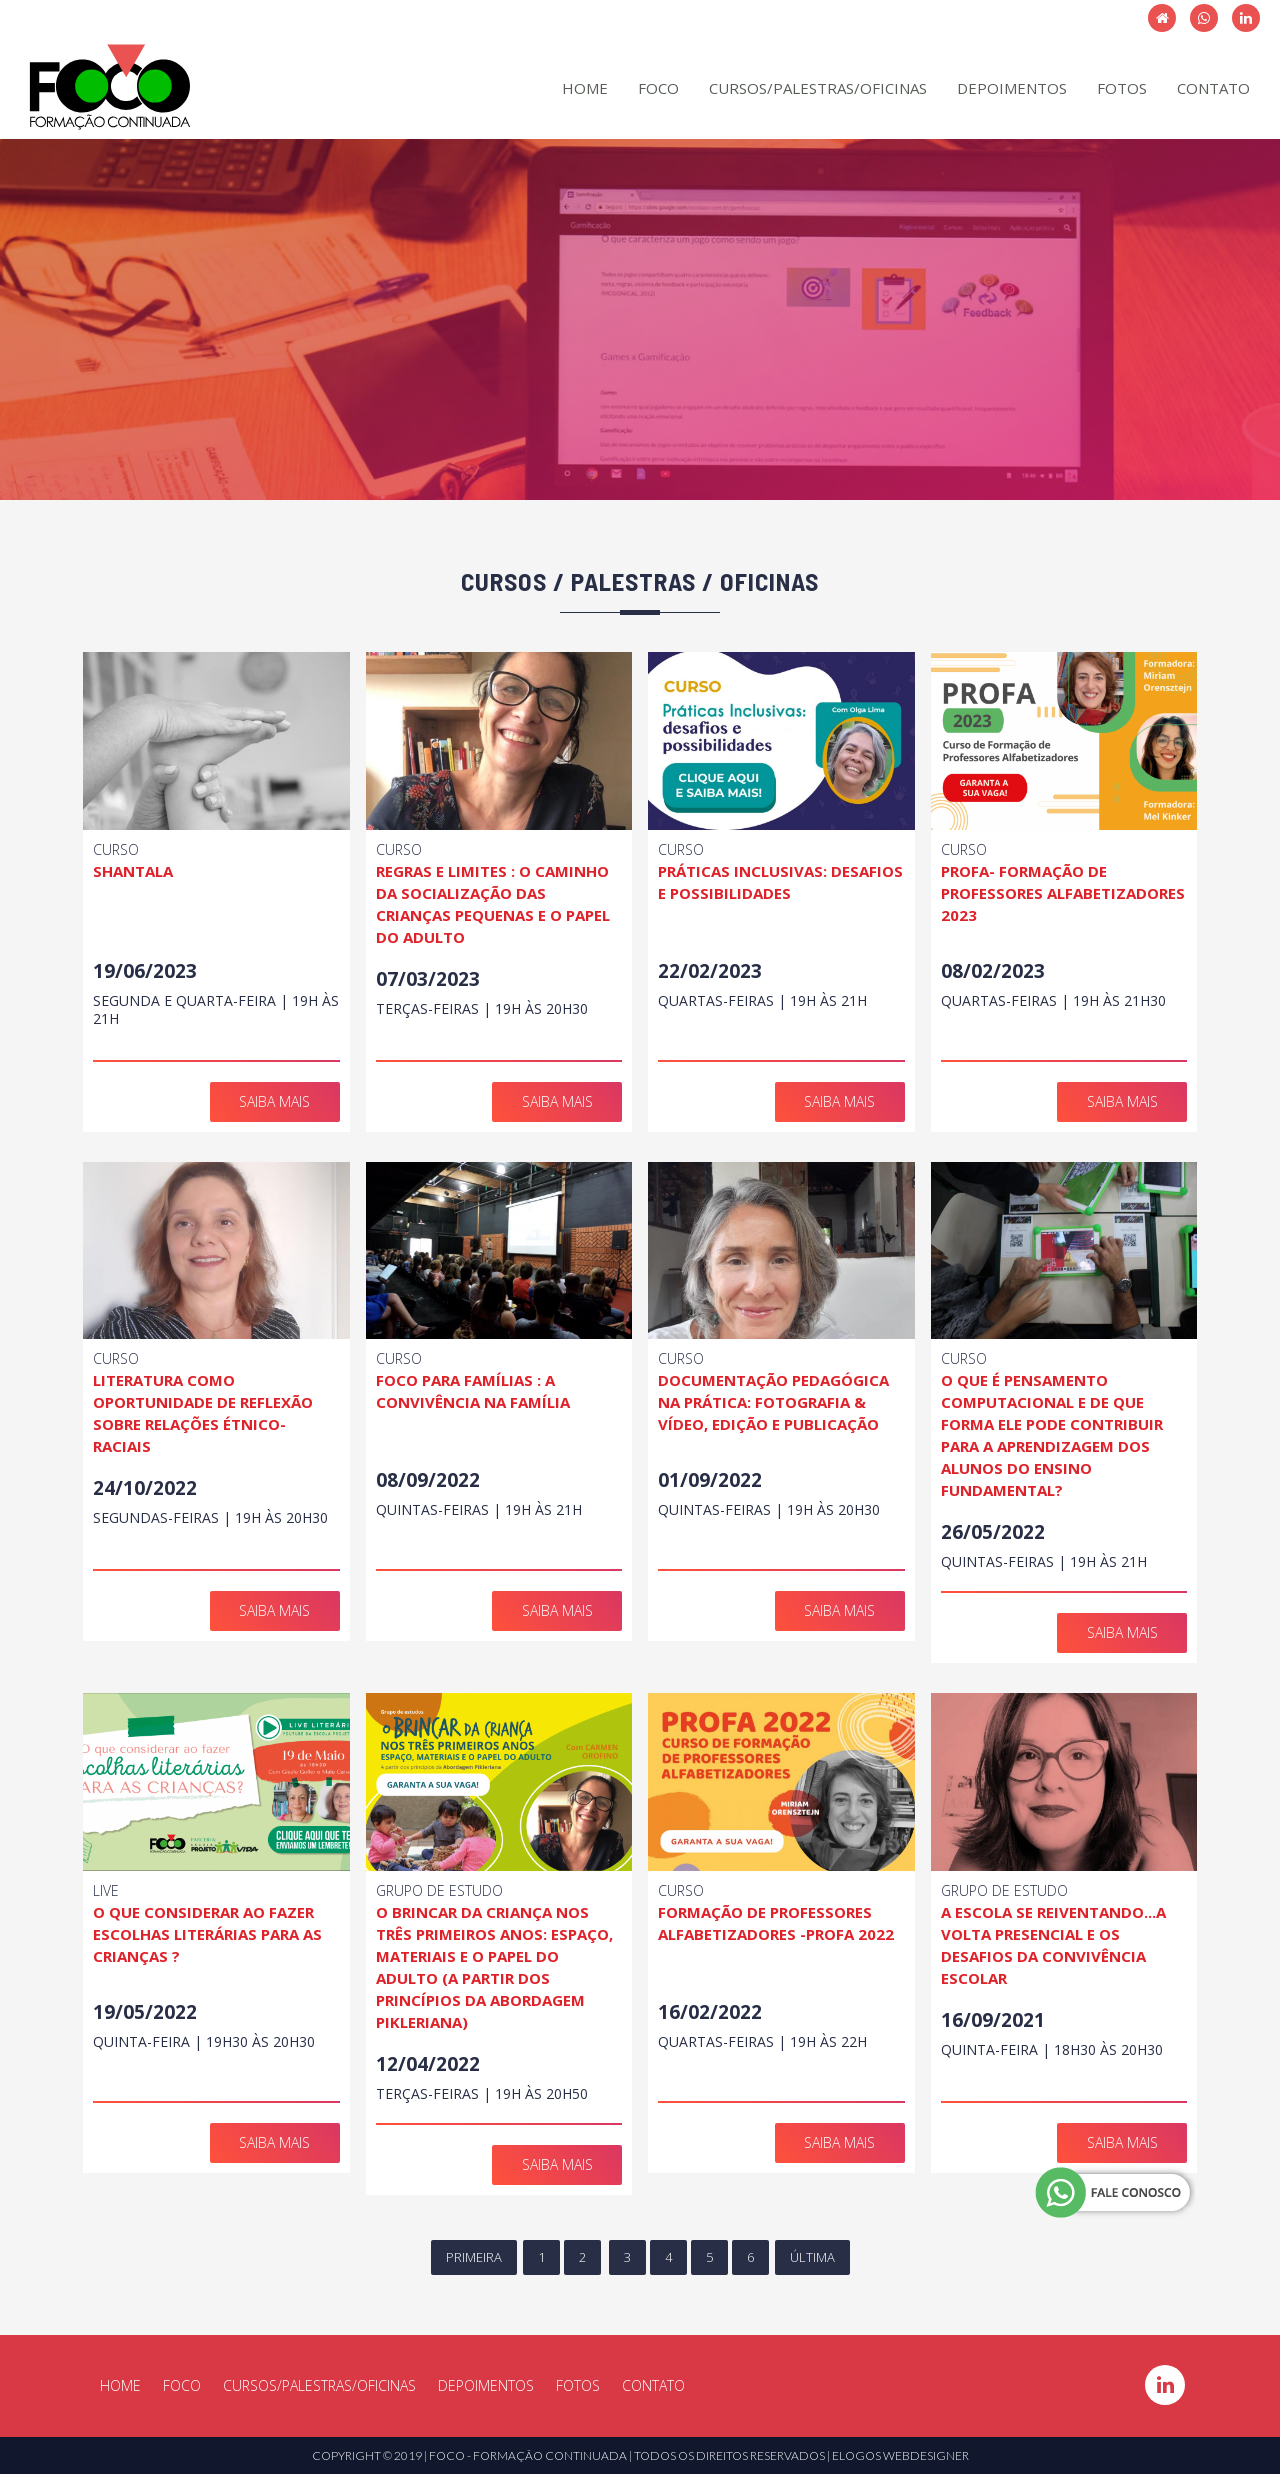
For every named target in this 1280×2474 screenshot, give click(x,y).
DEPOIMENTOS (1012, 88)
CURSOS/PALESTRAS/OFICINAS (818, 88)
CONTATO (1213, 88)
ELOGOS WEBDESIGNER (900, 2455)
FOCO (658, 88)
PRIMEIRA (474, 2257)
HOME (585, 88)
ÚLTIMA (812, 2257)
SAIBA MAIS (274, 1101)
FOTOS (1122, 88)
